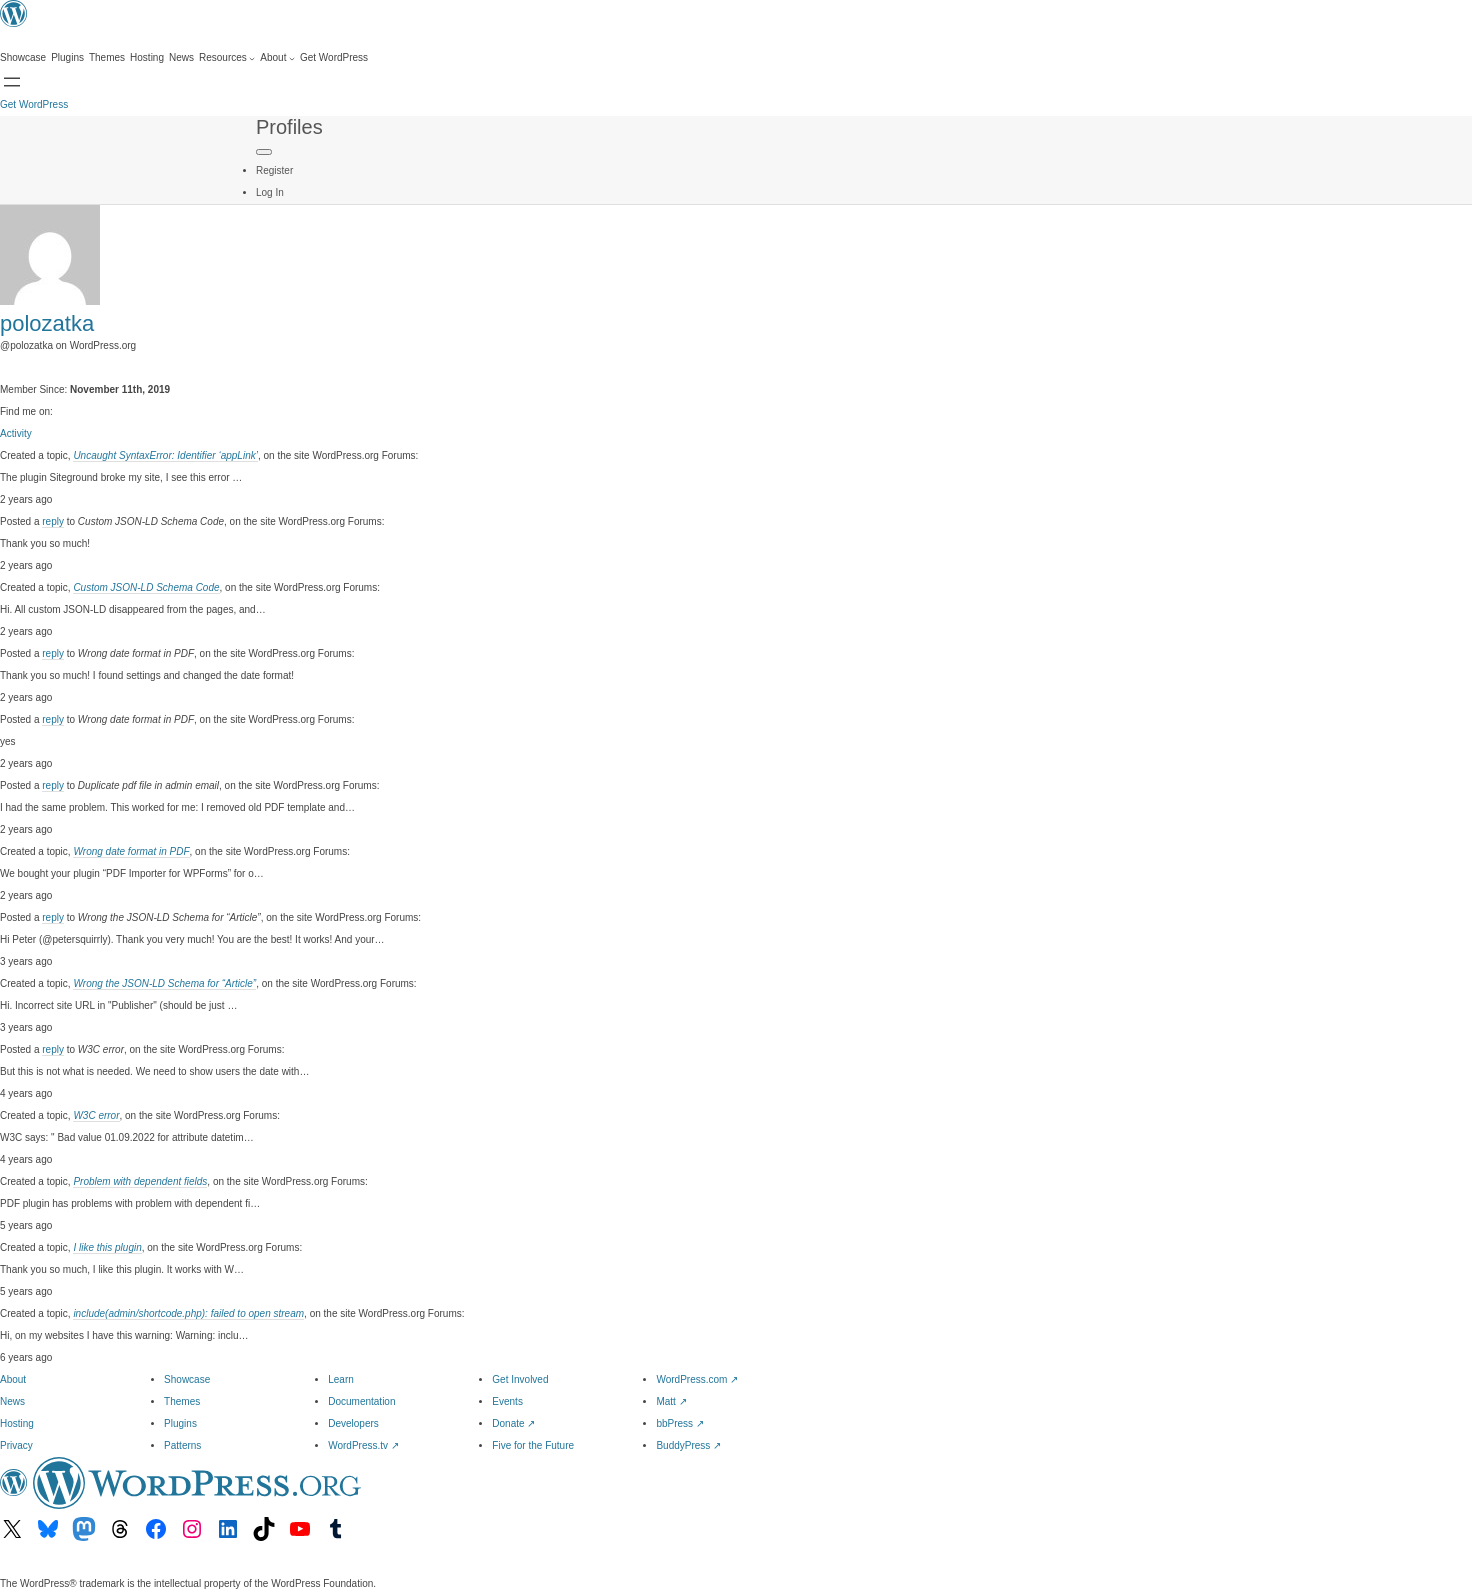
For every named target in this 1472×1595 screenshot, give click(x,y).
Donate (513, 1423)
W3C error (96, 1115)
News (12, 1401)
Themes (182, 1401)
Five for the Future (533, 1445)
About (13, 1379)
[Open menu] (12, 82)
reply (53, 521)
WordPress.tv (363, 1445)
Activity (16, 433)
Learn (341, 1379)
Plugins (180, 1423)
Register (274, 170)
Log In (270, 192)
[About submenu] (277, 58)
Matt (671, 1401)
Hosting (17, 1423)
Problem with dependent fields (140, 1181)
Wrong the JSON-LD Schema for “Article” (164, 983)
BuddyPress (688, 1445)
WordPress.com (697, 1379)
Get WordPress (34, 104)
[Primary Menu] (264, 152)
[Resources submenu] (227, 58)
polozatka (47, 323)
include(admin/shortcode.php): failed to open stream (188, 1313)
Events (507, 1401)
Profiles (289, 127)
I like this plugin (107, 1247)
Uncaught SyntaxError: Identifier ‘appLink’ (165, 455)
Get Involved (520, 1379)
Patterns (182, 1445)
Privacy (16, 1445)
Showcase (187, 1379)
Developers (353, 1423)
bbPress (679, 1423)
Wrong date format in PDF (131, 851)
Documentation (361, 1401)
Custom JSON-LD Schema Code (146, 587)
